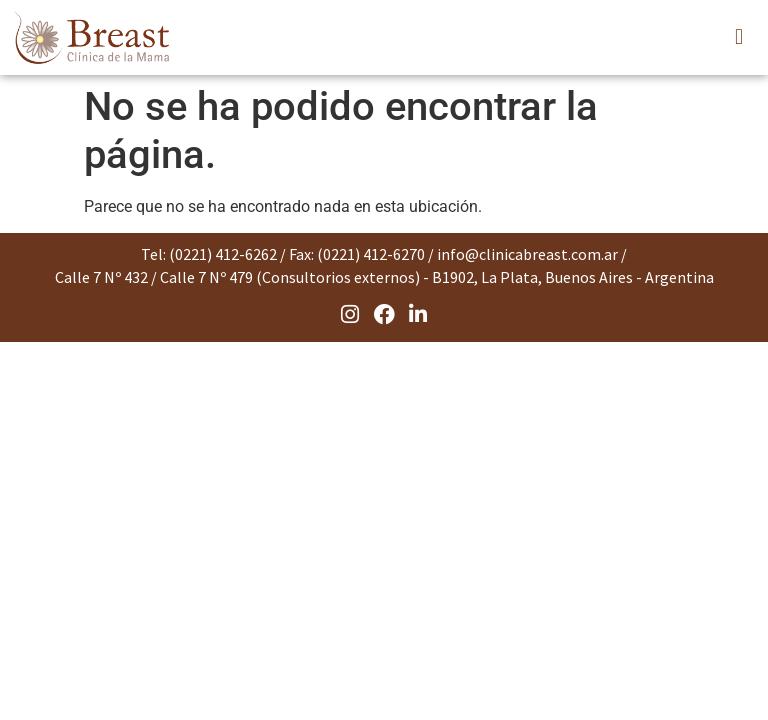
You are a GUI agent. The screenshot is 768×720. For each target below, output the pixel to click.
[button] (739, 37)
